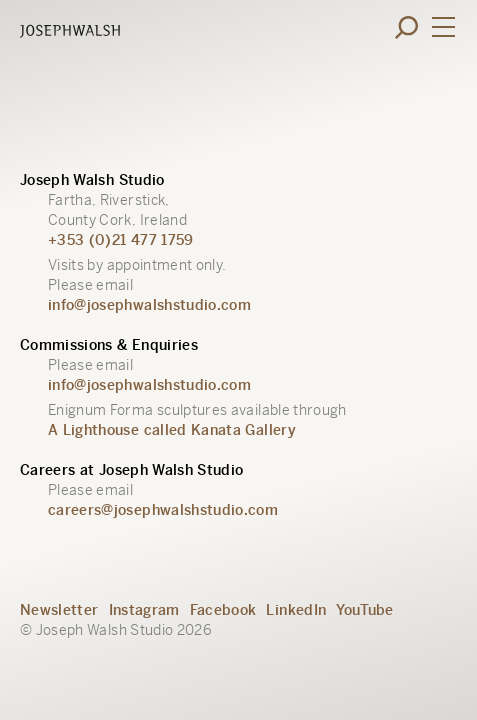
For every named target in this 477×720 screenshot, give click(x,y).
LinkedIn (296, 610)
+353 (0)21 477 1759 (121, 240)
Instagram (144, 610)
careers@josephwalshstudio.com (163, 510)
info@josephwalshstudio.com (149, 305)
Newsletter (59, 610)
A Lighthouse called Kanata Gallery (172, 430)
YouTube (364, 610)
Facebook (223, 610)
